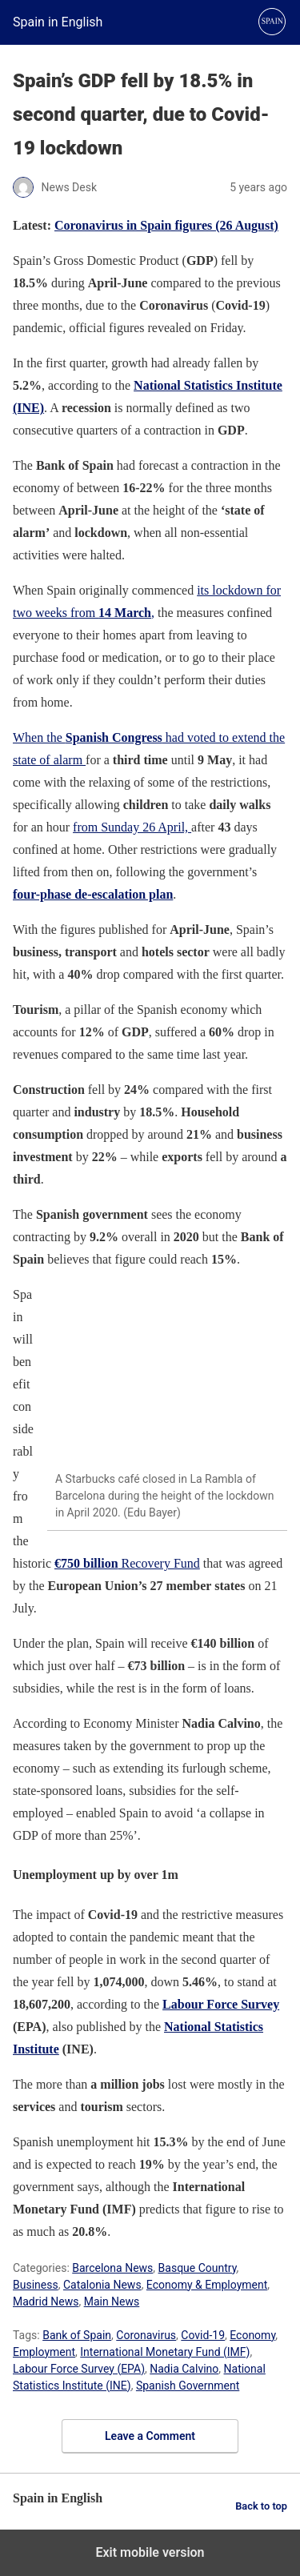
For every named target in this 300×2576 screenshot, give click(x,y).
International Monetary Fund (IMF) (165, 2352)
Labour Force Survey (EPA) (79, 2368)
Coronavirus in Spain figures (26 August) (166, 225)
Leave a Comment (150, 2436)
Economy (252, 2335)
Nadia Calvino (184, 2368)
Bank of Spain (76, 2335)
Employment (44, 2352)
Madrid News (45, 2301)
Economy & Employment (206, 2284)
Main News (112, 2301)
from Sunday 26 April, (132, 827)
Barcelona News (112, 2268)
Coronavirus (146, 2335)
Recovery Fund (127, 1563)
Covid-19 (203, 2335)
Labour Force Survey (220, 2004)
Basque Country (197, 2268)
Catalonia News (102, 2284)
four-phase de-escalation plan (93, 894)
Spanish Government (187, 2385)
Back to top (261, 2506)
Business (35, 2284)
